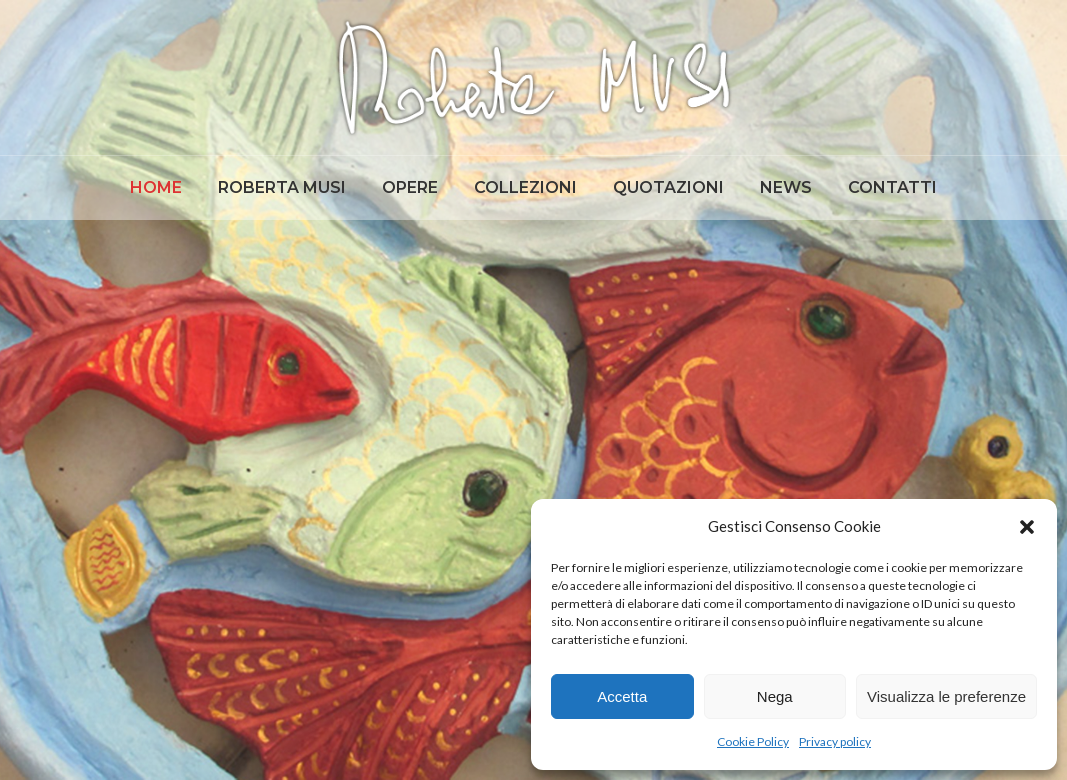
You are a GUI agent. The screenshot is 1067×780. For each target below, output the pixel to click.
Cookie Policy (753, 741)
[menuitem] (156, 188)
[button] (1027, 527)
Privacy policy (835, 741)
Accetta (622, 696)
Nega (775, 696)
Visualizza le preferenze (946, 696)
